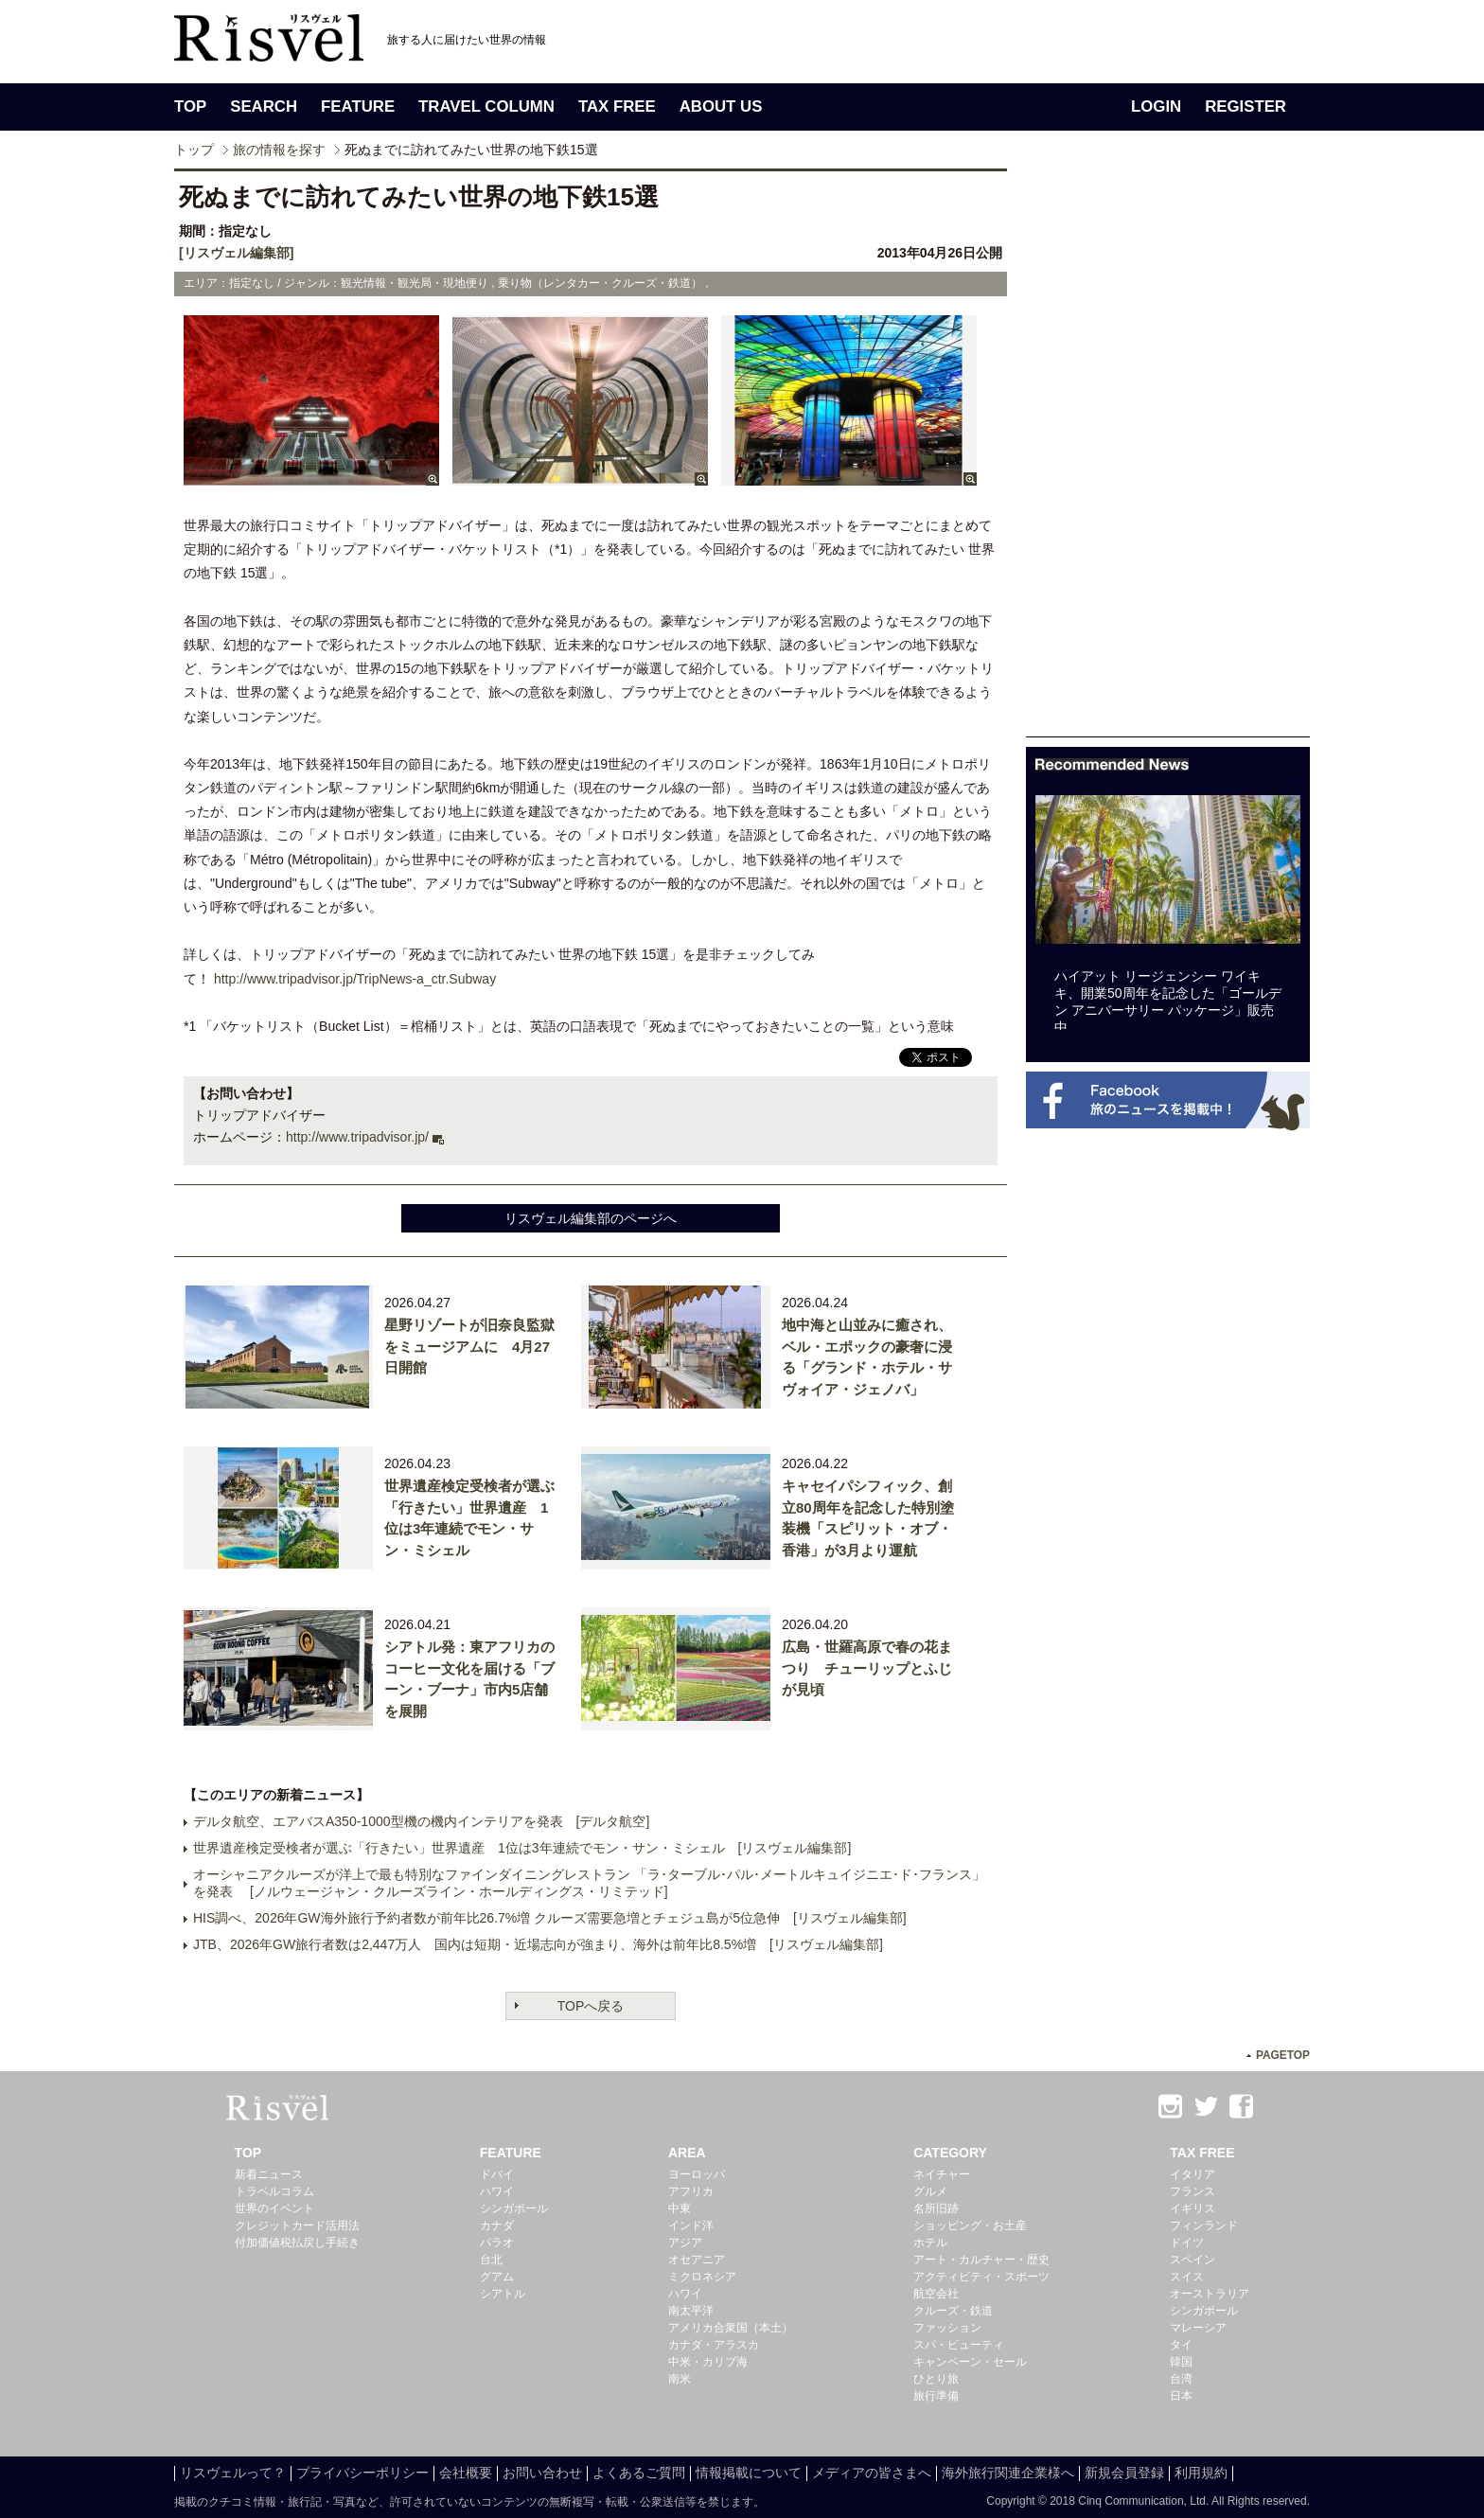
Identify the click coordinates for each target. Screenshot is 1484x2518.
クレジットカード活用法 (297, 2225)
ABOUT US (721, 106)
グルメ (930, 2191)
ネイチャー (941, 2174)
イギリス (1192, 2208)
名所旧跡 (936, 2208)
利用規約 (1201, 2472)
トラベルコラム (274, 2191)
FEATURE (358, 106)
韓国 (1181, 2361)
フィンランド (1204, 2225)
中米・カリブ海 (708, 2361)
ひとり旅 (936, 2378)
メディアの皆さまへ (871, 2472)
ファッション (947, 2327)
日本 (1181, 2396)
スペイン (1192, 2259)
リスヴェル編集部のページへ (590, 1218)
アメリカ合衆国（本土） (730, 2327)
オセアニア (696, 2259)
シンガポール (514, 2208)
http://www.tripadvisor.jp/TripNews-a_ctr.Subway (355, 978)
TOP (190, 106)
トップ (194, 149)
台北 (491, 2259)
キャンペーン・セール (970, 2361)
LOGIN (1156, 106)
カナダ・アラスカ (713, 2344)
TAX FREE (617, 106)
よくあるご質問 (638, 2472)
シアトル (502, 2293)
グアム (497, 2276)
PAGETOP (1283, 2055)
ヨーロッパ (696, 2174)
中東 (679, 2208)
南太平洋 (691, 2310)
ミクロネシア (702, 2276)
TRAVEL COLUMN (486, 106)
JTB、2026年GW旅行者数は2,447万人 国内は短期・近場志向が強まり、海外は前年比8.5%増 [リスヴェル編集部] (538, 1944)
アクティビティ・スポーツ (981, 2276)
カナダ (497, 2225)
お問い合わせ (542, 2472)
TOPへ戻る (591, 2005)
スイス (1187, 2276)
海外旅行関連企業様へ (1008, 2472)
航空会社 (936, 2293)
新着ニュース (269, 2174)
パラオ (497, 2242)
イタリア (1192, 2174)
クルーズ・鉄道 (953, 2310)
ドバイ (497, 2174)
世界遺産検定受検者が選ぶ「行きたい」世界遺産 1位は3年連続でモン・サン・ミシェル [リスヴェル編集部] (522, 1847)
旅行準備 (936, 2396)
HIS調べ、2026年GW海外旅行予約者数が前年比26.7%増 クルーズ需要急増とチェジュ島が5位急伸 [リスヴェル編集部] (550, 1917)
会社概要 (465, 2472)
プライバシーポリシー (362, 2472)
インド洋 (691, 2225)
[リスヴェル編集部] (236, 252)
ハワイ (497, 2191)
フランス (1192, 2191)
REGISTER (1245, 106)
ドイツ (1187, 2242)
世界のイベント (274, 2208)
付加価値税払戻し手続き (297, 2242)
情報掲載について (749, 2472)
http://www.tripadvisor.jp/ (357, 1136)
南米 (679, 2378)
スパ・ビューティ (958, 2344)
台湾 (1181, 2378)
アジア (685, 2242)
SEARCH (263, 106)
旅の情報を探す (279, 149)
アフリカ (691, 2191)
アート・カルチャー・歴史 (981, 2259)
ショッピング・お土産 (970, 2225)
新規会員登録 (1124, 2472)
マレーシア (1198, 2327)
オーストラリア (1209, 2293)
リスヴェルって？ (233, 2472)
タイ (1181, 2344)
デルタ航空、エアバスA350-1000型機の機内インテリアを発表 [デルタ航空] (421, 1821)
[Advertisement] (1168, 452)
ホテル (930, 2242)
